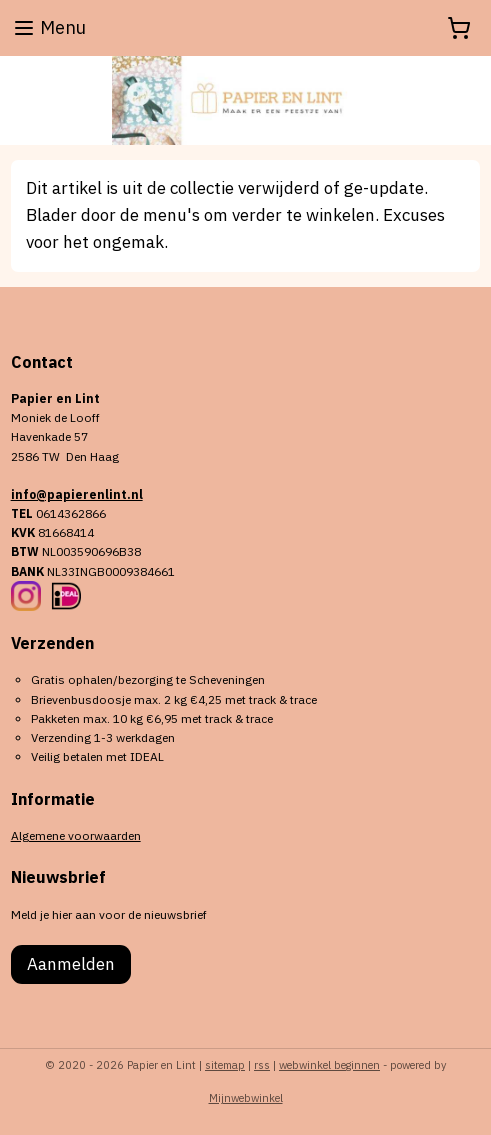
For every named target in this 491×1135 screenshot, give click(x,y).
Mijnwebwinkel (246, 1098)
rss (262, 1065)
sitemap (225, 1065)
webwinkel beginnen (329, 1065)
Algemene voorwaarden (76, 835)
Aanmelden (71, 964)
